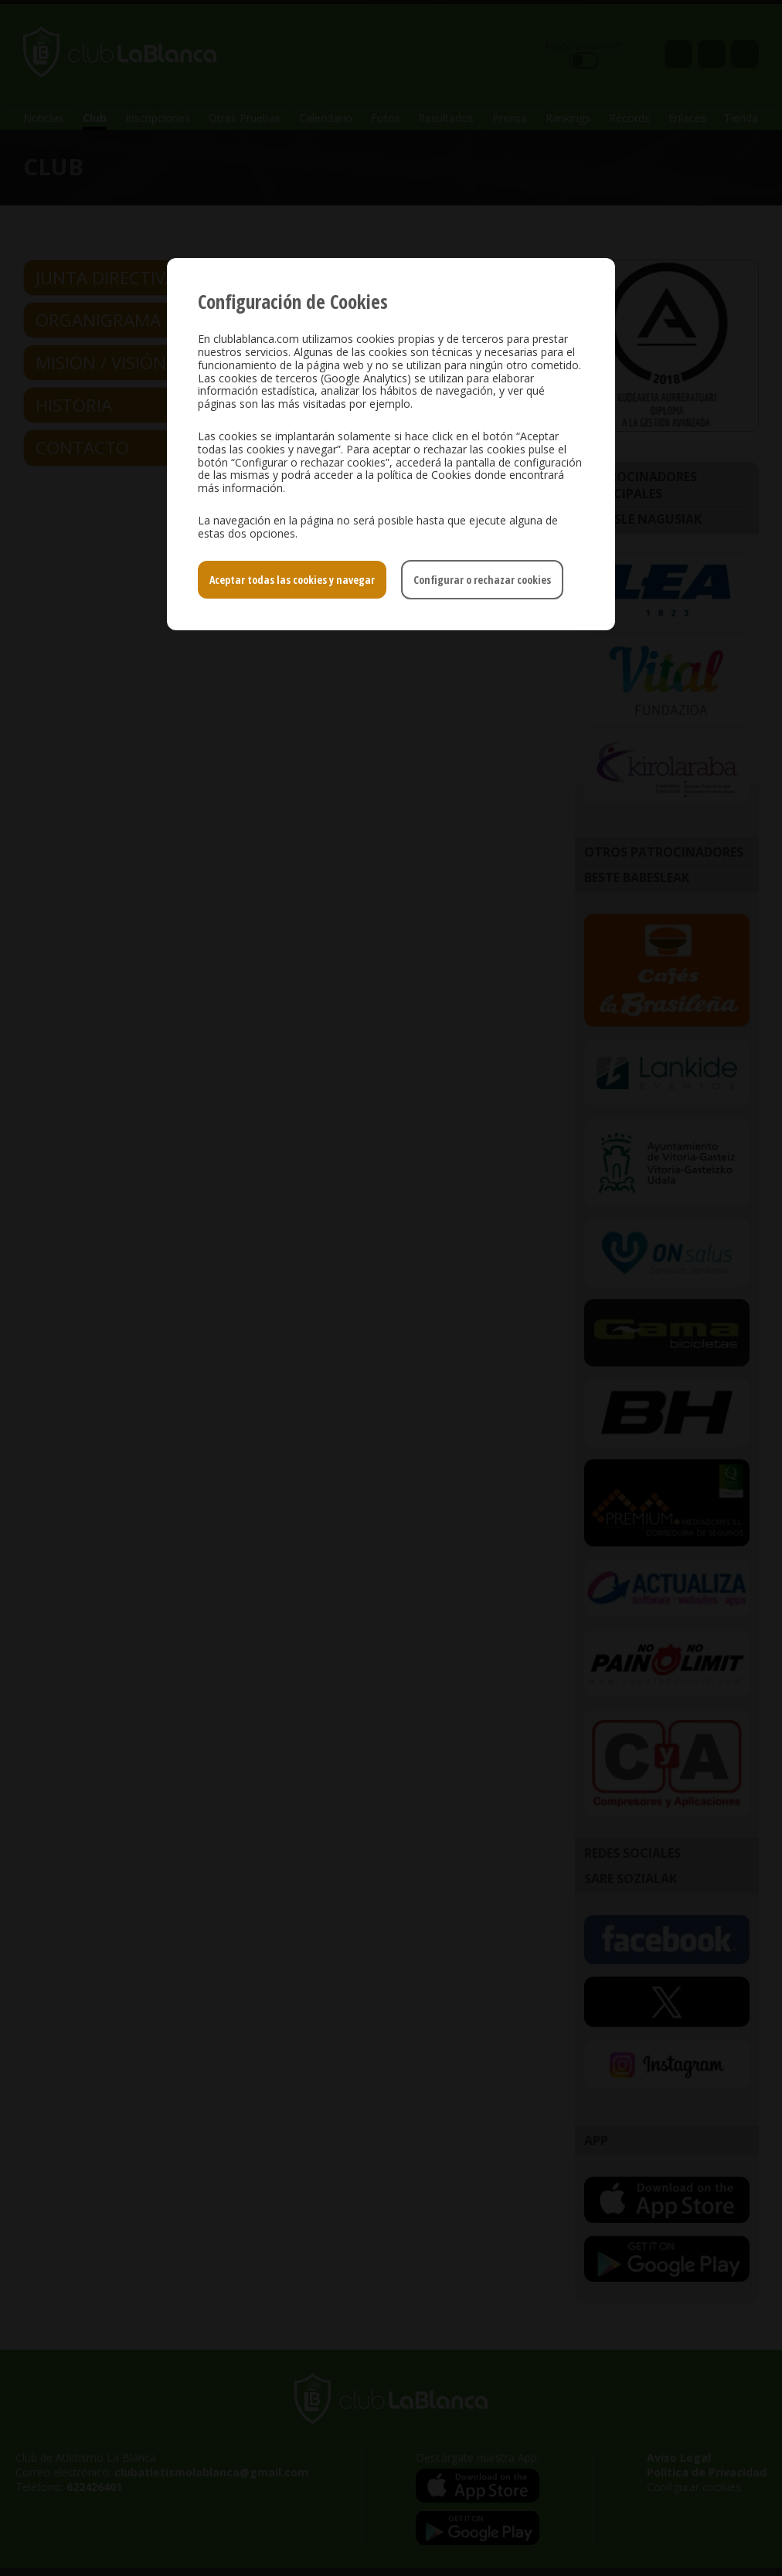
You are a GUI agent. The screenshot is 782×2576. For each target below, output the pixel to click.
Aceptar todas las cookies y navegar (292, 579)
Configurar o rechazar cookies (482, 579)
